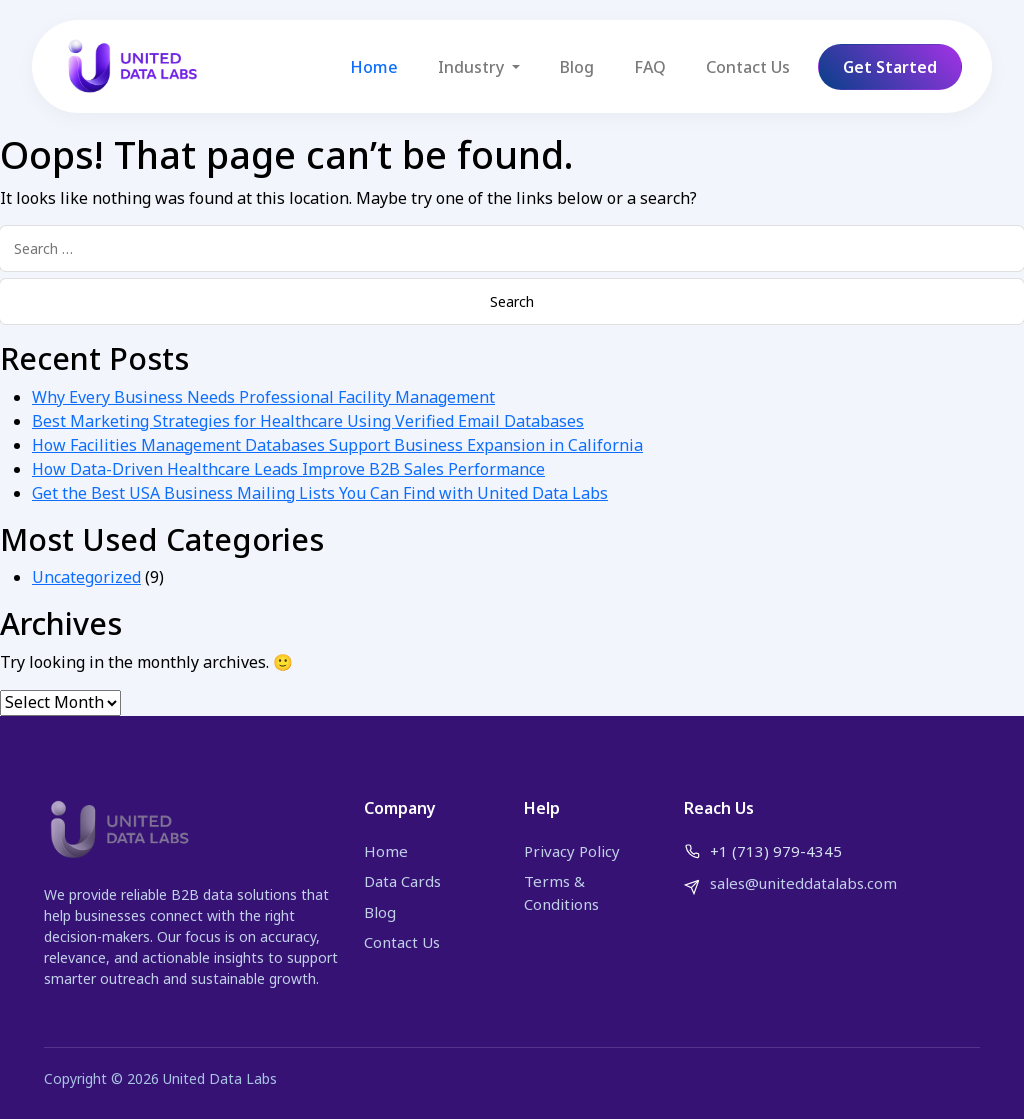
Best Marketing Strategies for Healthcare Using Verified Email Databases (308, 421)
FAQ (650, 67)
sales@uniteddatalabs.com (803, 883)
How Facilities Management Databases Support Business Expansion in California (337, 445)
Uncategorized (86, 577)
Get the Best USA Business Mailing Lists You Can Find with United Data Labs (320, 493)
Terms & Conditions (561, 892)
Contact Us (748, 67)
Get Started (890, 67)
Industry (473, 67)
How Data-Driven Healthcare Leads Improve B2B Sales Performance (288, 469)
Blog (577, 67)
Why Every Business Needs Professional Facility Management (263, 397)
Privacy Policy (572, 851)
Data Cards (402, 881)
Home (374, 67)
